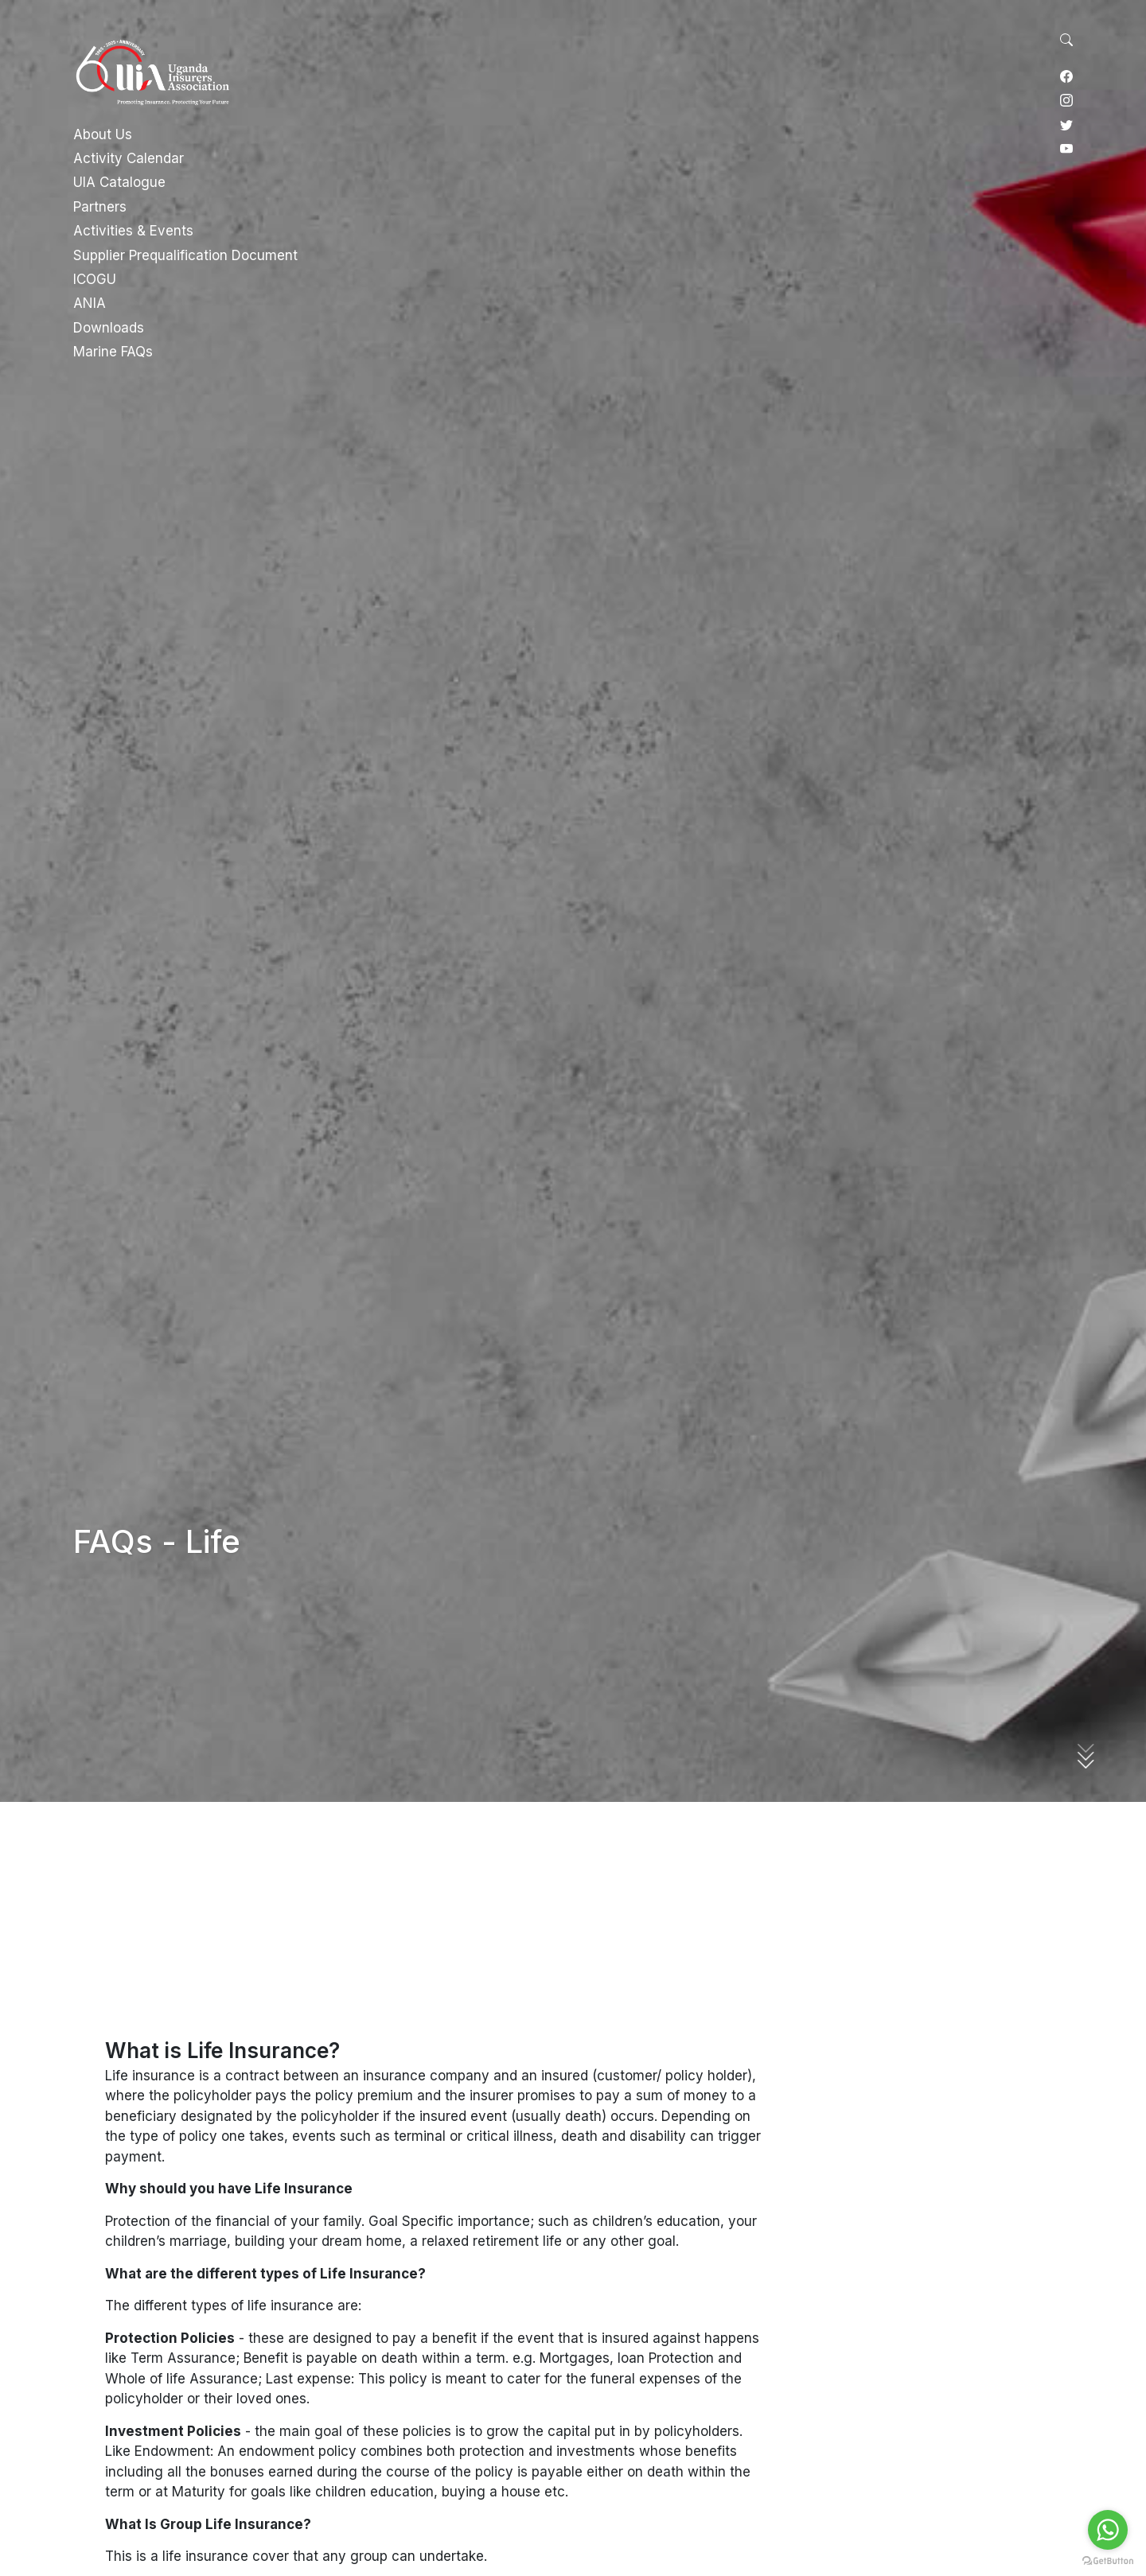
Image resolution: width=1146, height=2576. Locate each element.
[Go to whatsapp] (1108, 2530)
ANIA (89, 303)
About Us (102, 134)
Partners (100, 207)
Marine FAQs (113, 352)
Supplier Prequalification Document (185, 255)
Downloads (108, 328)
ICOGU (94, 279)
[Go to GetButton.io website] (1107, 2560)
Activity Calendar (128, 158)
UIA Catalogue (119, 182)
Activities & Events (133, 231)
